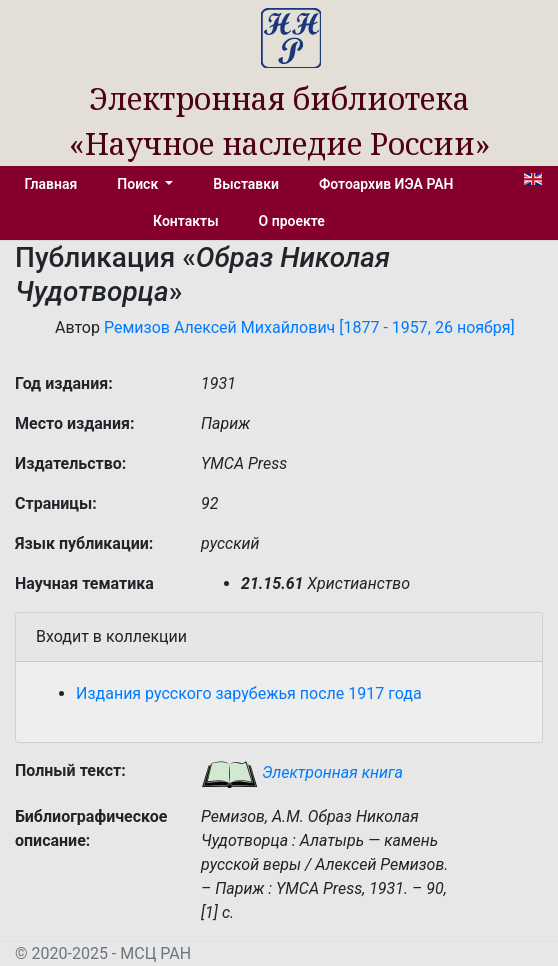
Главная (50, 184)
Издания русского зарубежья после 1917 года (249, 693)
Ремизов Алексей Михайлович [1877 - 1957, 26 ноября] (309, 327)
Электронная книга (302, 772)
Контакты (185, 221)
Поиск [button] (139, 184)
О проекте (292, 221)
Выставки (246, 184)
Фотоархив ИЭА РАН (386, 184)
